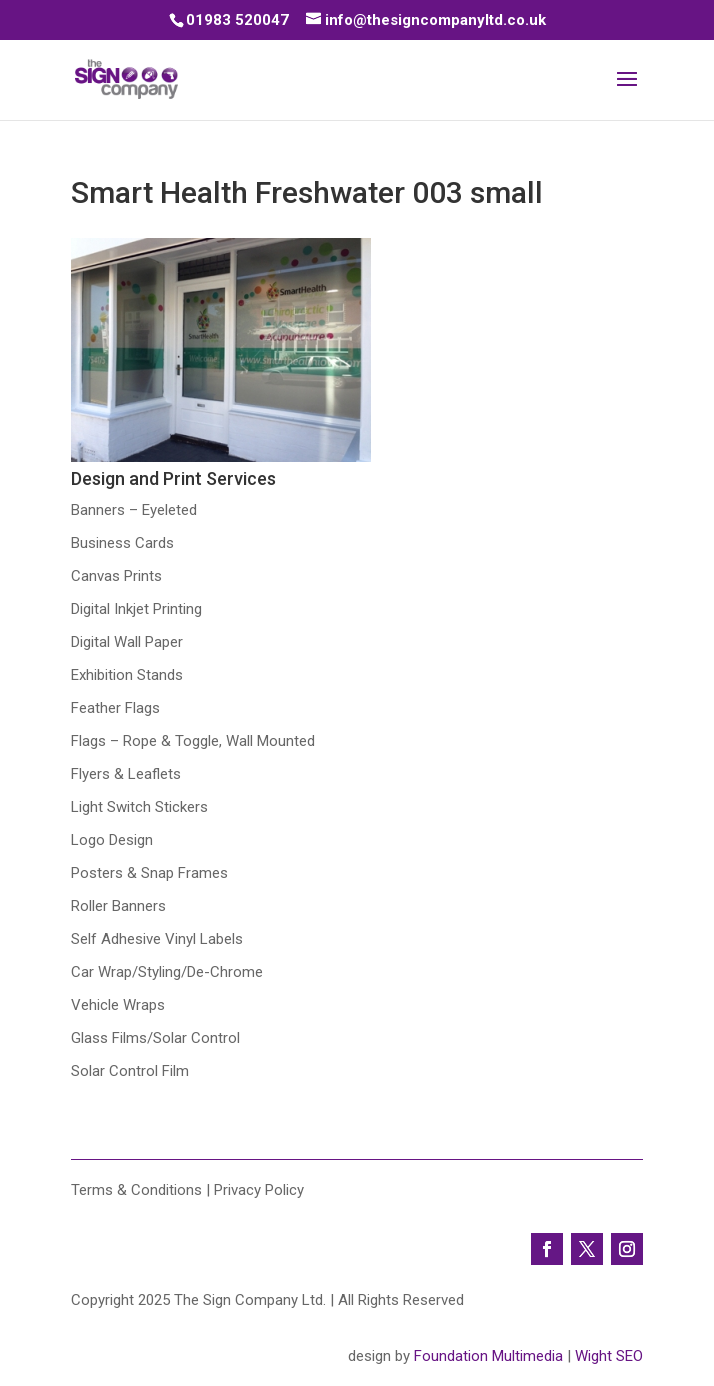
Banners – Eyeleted (134, 510)
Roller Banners (118, 906)
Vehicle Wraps (118, 1005)
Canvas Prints (116, 576)
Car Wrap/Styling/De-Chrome (167, 972)
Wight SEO (609, 1356)
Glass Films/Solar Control (155, 1038)
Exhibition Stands (127, 675)
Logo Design (112, 840)
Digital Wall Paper (127, 642)
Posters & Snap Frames (149, 873)
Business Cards (122, 543)
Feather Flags (115, 708)
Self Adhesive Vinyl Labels (157, 939)
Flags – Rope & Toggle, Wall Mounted (193, 741)
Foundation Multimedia (488, 1356)
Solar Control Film (130, 1071)
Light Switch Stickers (139, 807)
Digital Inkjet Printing (136, 609)
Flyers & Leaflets (126, 774)
